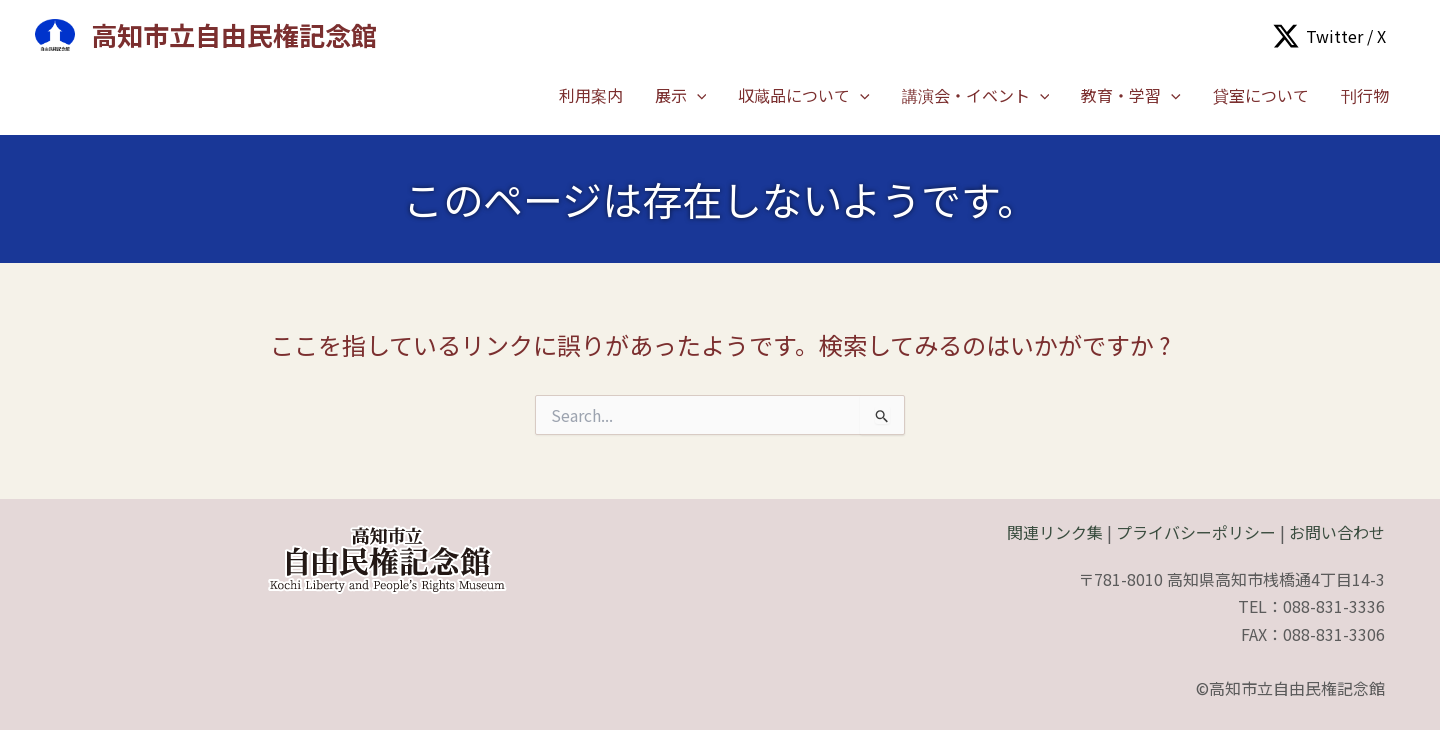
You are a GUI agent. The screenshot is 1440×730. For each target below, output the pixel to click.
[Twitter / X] (1329, 36)
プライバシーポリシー (1196, 532)
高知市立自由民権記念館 (234, 34)
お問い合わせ (1337, 532)
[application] (697, 95)
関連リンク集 (1055, 532)
